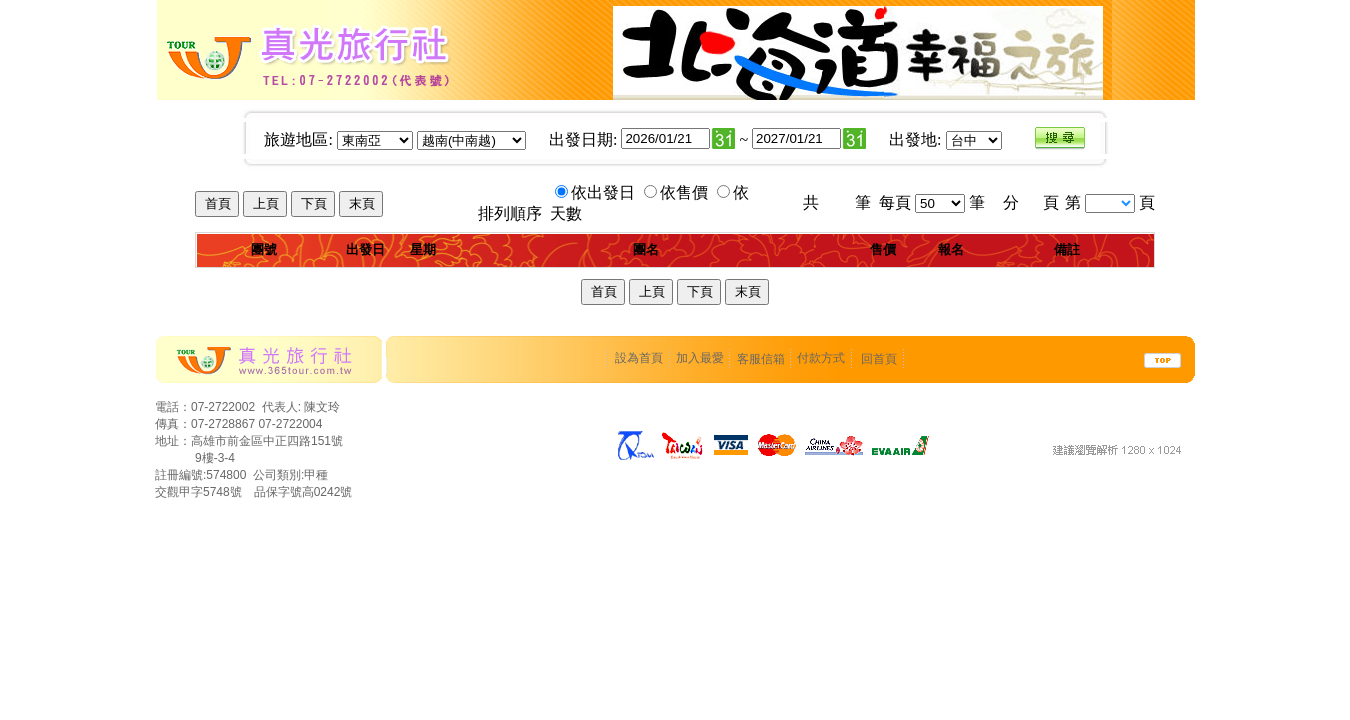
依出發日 (605, 192)
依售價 (686, 192)
